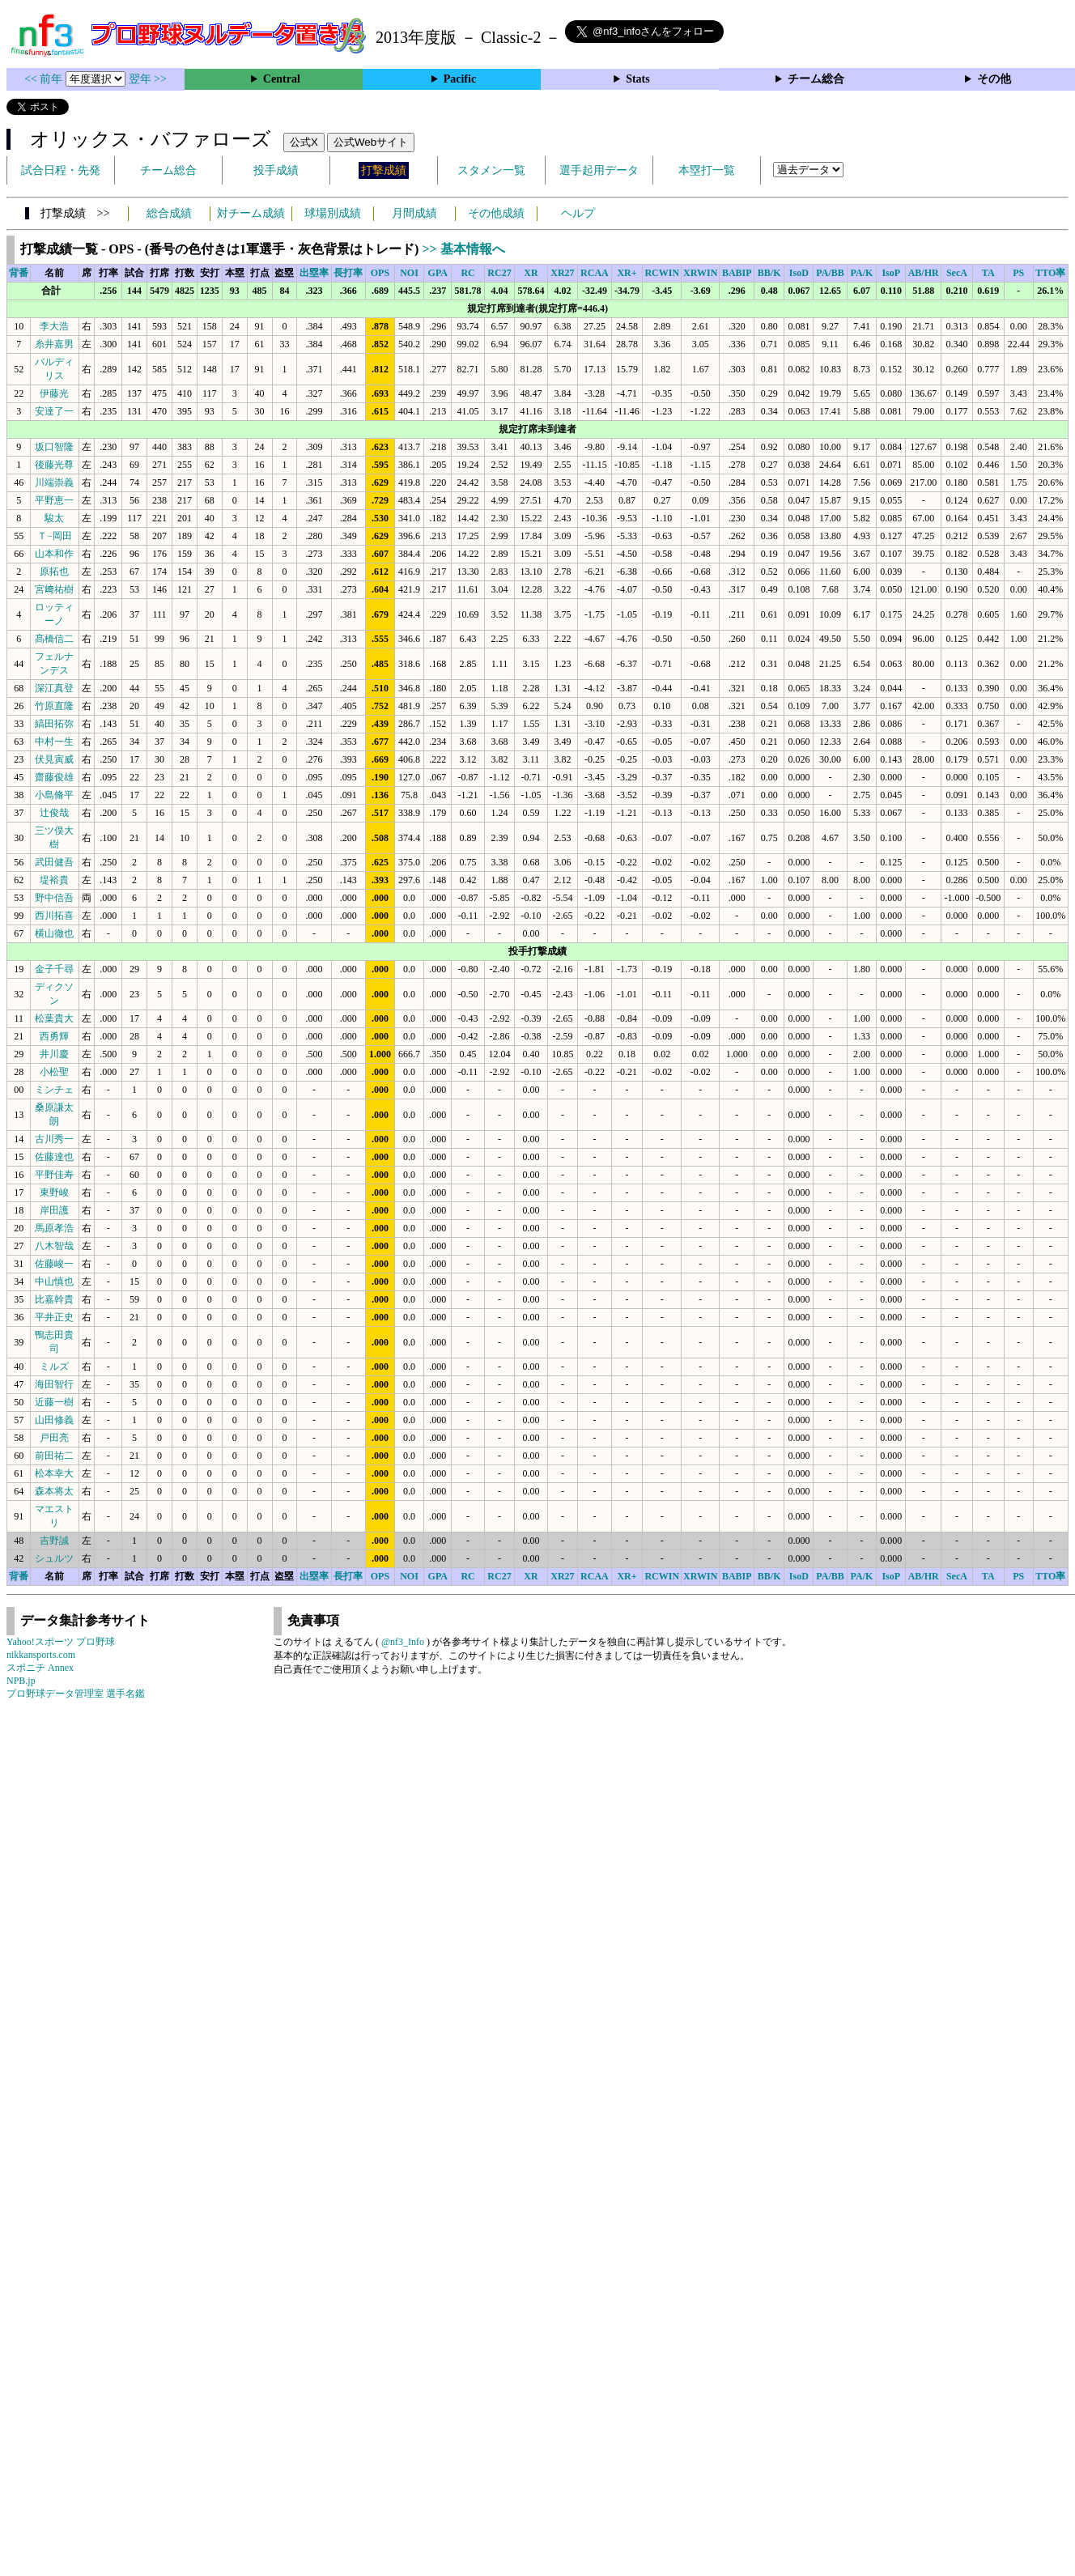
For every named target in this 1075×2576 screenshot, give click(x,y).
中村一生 (54, 741)
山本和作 (54, 553)
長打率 (348, 272)
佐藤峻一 (54, 1263)
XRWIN (700, 272)
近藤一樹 (54, 1402)
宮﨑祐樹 (54, 589)
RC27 (499, 272)
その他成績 (496, 213)
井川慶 (54, 1054)
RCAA (594, 272)
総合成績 (169, 213)
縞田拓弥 (54, 723)
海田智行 (54, 1384)
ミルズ (54, 1366)
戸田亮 (54, 1437)
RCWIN (661, 272)
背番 (18, 272)
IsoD (799, 272)
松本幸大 (54, 1473)
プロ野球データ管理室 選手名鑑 (75, 1693)
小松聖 (54, 1072)
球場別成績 (332, 213)
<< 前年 (45, 79)
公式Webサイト (371, 142)
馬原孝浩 (54, 1228)
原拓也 (54, 571)
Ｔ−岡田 (54, 536)
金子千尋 (54, 969)
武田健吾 (54, 862)
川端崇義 (54, 482)
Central (281, 79)
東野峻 (54, 1192)
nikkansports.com (40, 1654)
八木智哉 (54, 1246)
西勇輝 (54, 1036)
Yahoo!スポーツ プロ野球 (60, 1641)
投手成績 (276, 170)
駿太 (54, 518)
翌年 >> (148, 79)
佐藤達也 (54, 1157)
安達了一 (54, 411)
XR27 (562, 272)
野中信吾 (54, 897)
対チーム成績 (251, 213)
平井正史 (54, 1317)
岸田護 (54, 1210)
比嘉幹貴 (54, 1299)
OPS (380, 272)
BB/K (769, 272)
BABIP (737, 272)
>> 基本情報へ (463, 249)
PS (1018, 272)
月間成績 (414, 213)
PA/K (862, 272)
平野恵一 (54, 500)
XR (531, 272)
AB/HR (923, 272)
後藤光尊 (54, 464)
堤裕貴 (54, 880)
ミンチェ (54, 1089)
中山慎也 (54, 1281)
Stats (638, 79)
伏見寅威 (54, 759)
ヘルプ (578, 213)
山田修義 (54, 1420)
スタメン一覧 (491, 170)
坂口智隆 (54, 447)
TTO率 (1050, 272)
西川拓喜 (54, 915)
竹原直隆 (54, 706)
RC (467, 272)
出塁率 (314, 272)
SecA (956, 272)
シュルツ (54, 1558)
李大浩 (54, 326)
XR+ (626, 272)
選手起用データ (599, 170)
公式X (304, 142)
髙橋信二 (54, 638)
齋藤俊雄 (54, 777)
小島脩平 (54, 795)
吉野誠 (54, 1540)
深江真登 (54, 688)
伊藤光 (54, 393)
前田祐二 (54, 1455)
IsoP (891, 272)
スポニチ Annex (40, 1667)
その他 (994, 79)
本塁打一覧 (706, 170)
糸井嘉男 (54, 344)
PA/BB (829, 272)
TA (988, 272)
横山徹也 (54, 933)
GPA (438, 272)
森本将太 (54, 1491)
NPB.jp (21, 1680)
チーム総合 (816, 79)
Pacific (460, 79)
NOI (409, 272)
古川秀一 (54, 1139)
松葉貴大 (54, 1018)
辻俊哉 (54, 812)
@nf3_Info (402, 1641)
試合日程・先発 (60, 170)
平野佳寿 (54, 1174)
